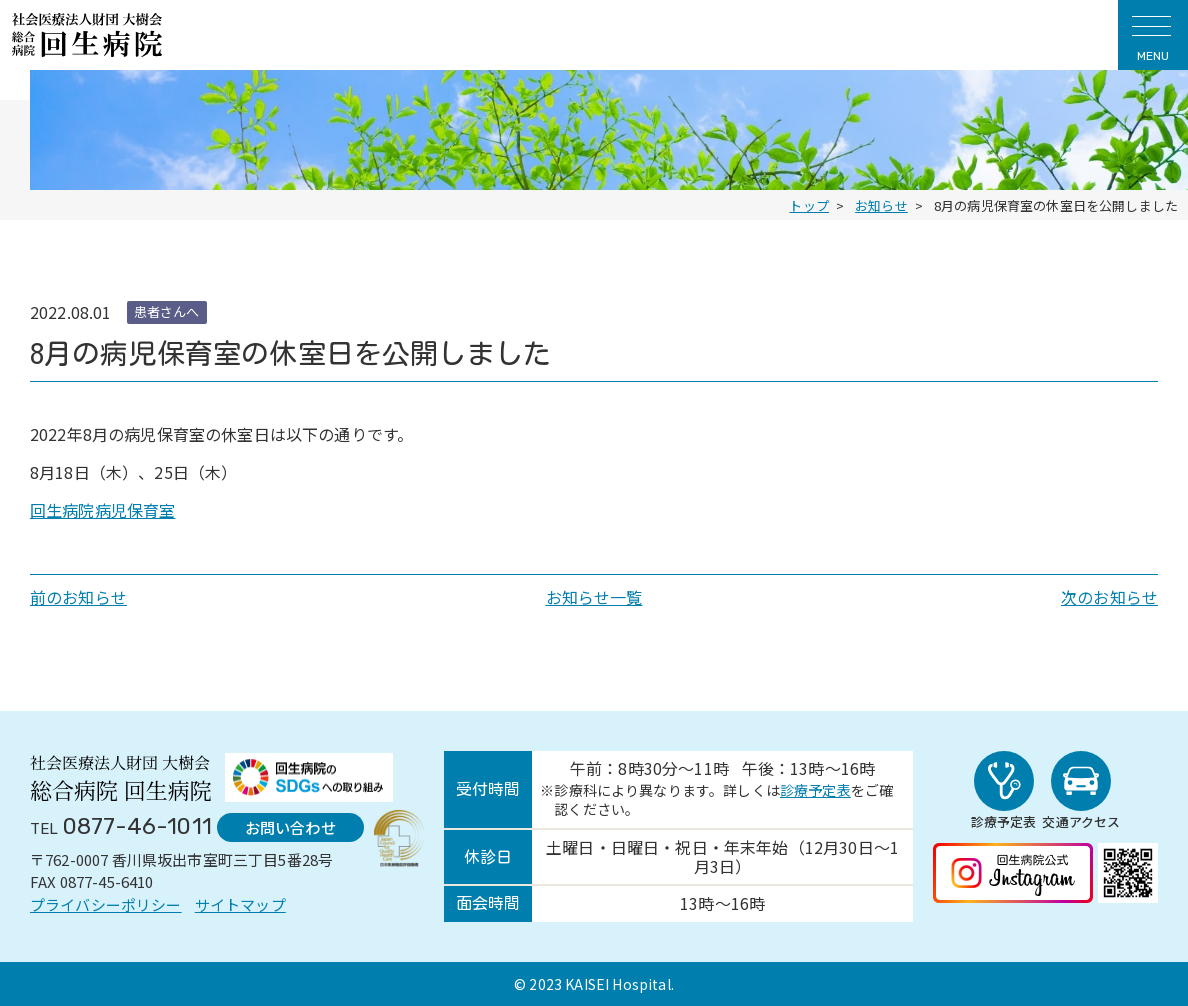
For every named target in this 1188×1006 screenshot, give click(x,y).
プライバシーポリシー (106, 903)
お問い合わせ (283, 825)
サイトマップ (240, 903)
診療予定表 (805, 790)
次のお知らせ (1109, 597)
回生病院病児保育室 (102, 510)
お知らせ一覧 (594, 597)
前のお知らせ (78, 597)
